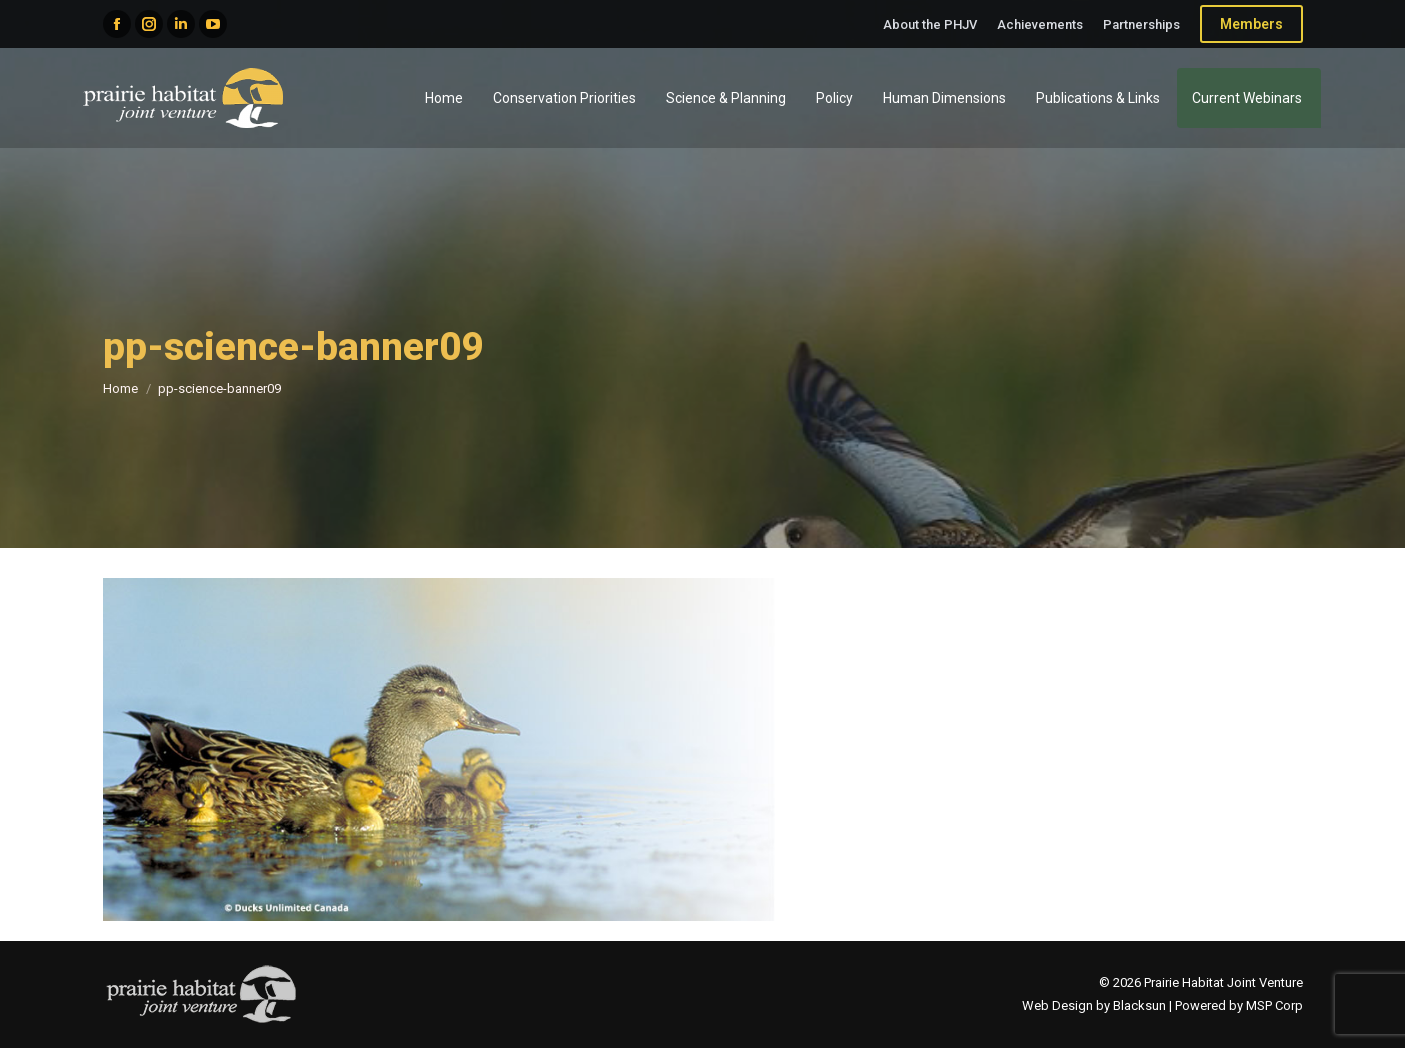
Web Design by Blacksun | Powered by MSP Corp (1162, 1005)
